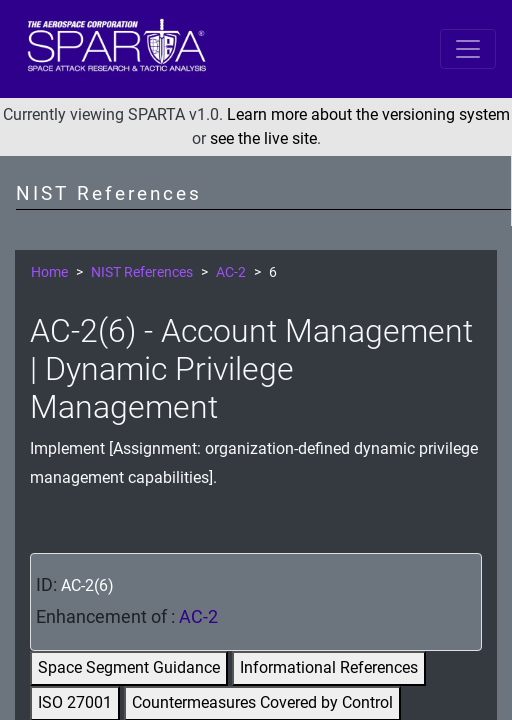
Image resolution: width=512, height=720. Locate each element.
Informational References (329, 667)
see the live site (263, 138)
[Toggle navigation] (468, 49)
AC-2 (231, 272)
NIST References (142, 272)
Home (49, 272)
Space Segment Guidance (129, 667)
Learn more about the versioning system (368, 114)
